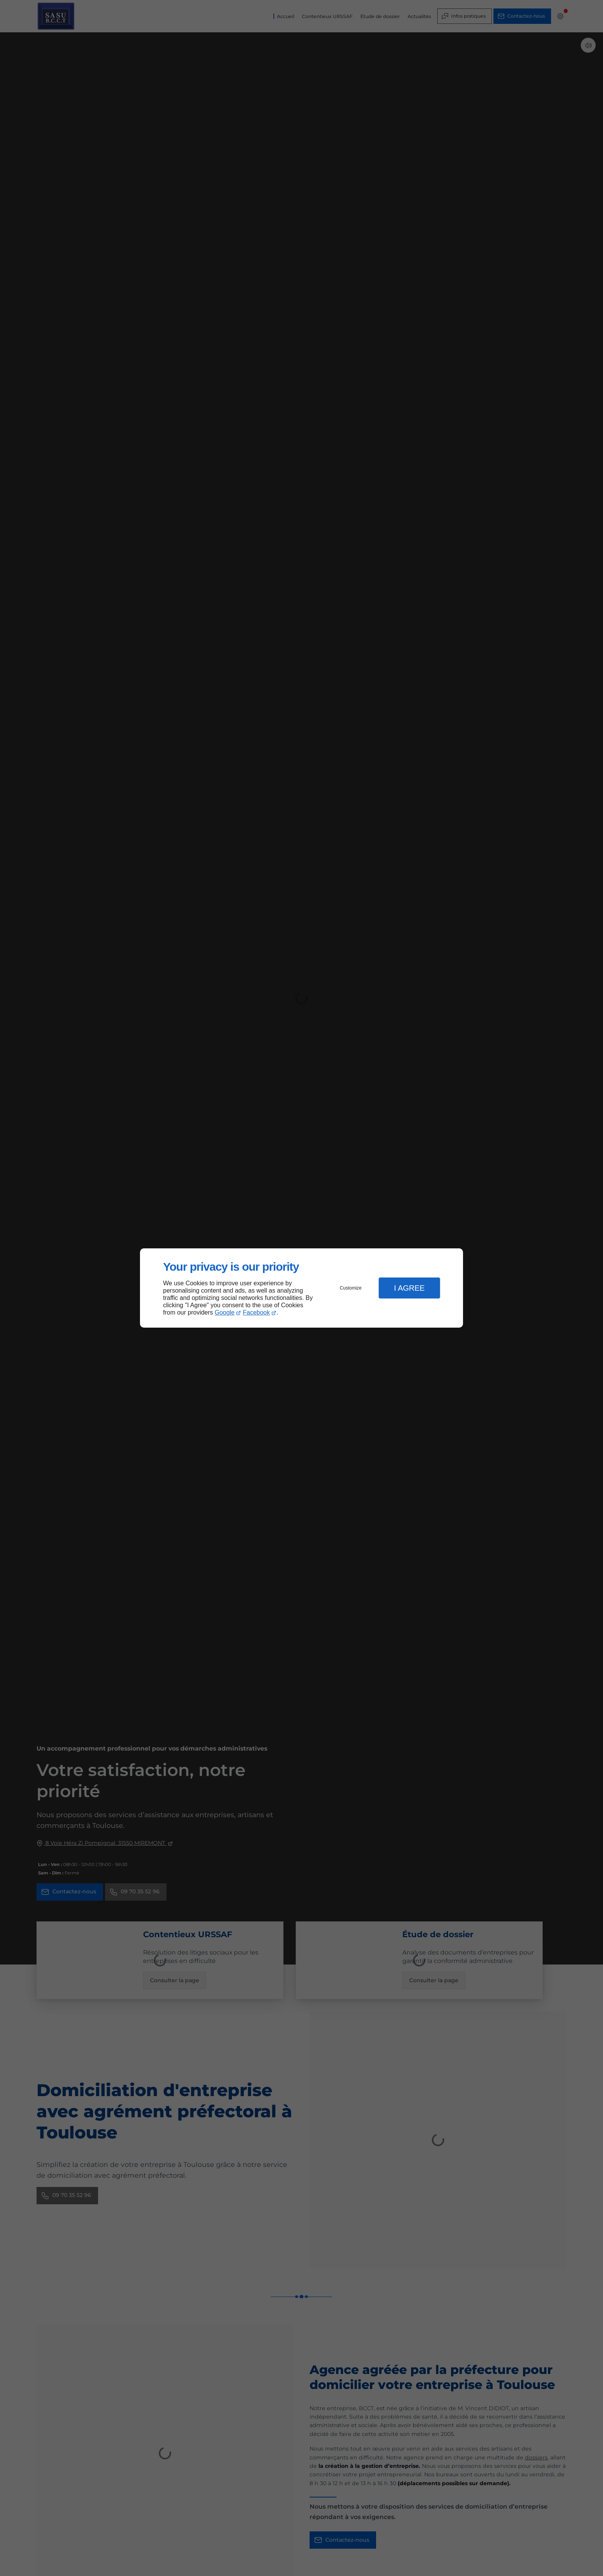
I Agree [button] (409, 1288)
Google (225, 1312)
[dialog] (301, 1288)
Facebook (256, 1312)
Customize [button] (351, 1288)
